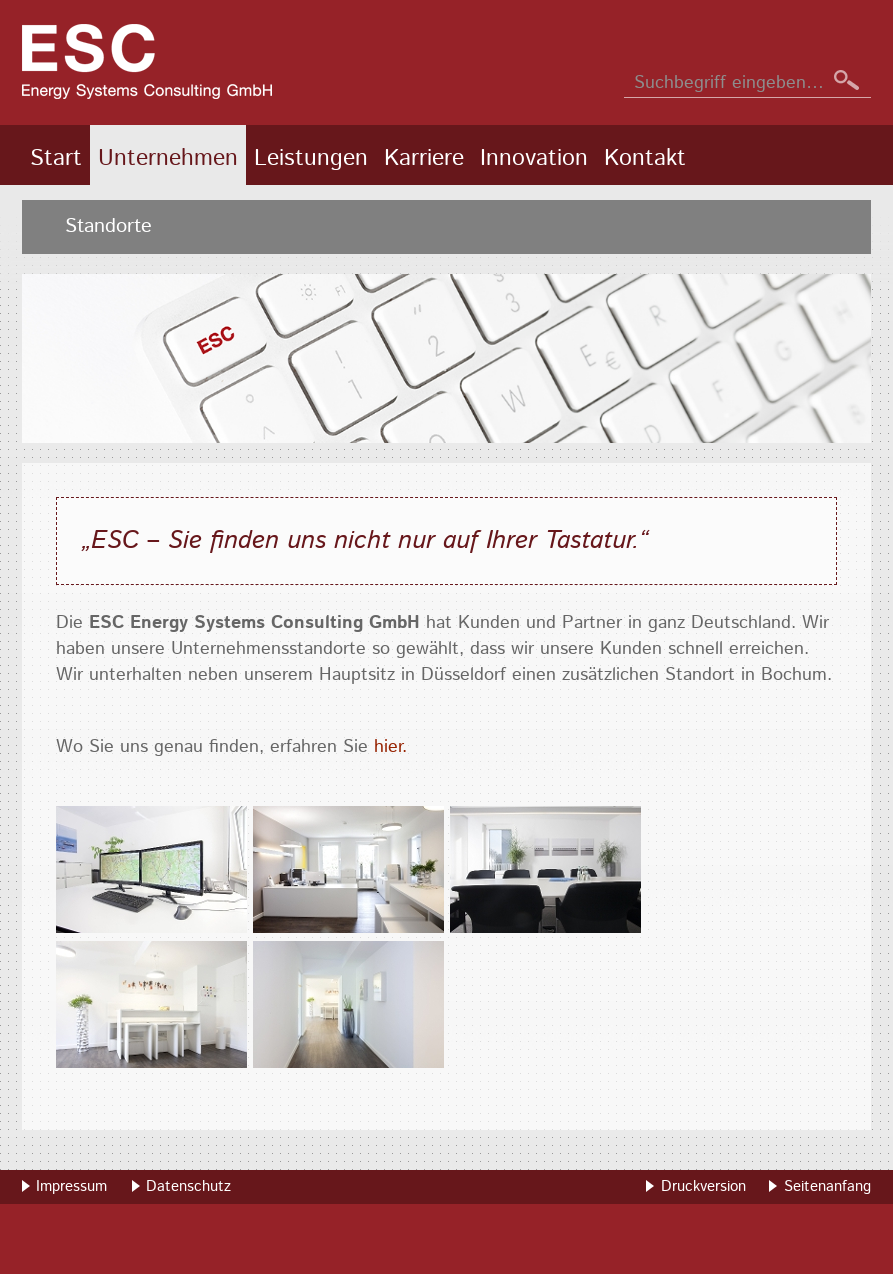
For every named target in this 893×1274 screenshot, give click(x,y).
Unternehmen (168, 158)
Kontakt (645, 158)
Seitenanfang (827, 1187)
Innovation (534, 158)
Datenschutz (188, 1187)
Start (56, 158)
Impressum (71, 1187)
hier (388, 747)
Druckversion (703, 1187)
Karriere (424, 158)
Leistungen (311, 158)
